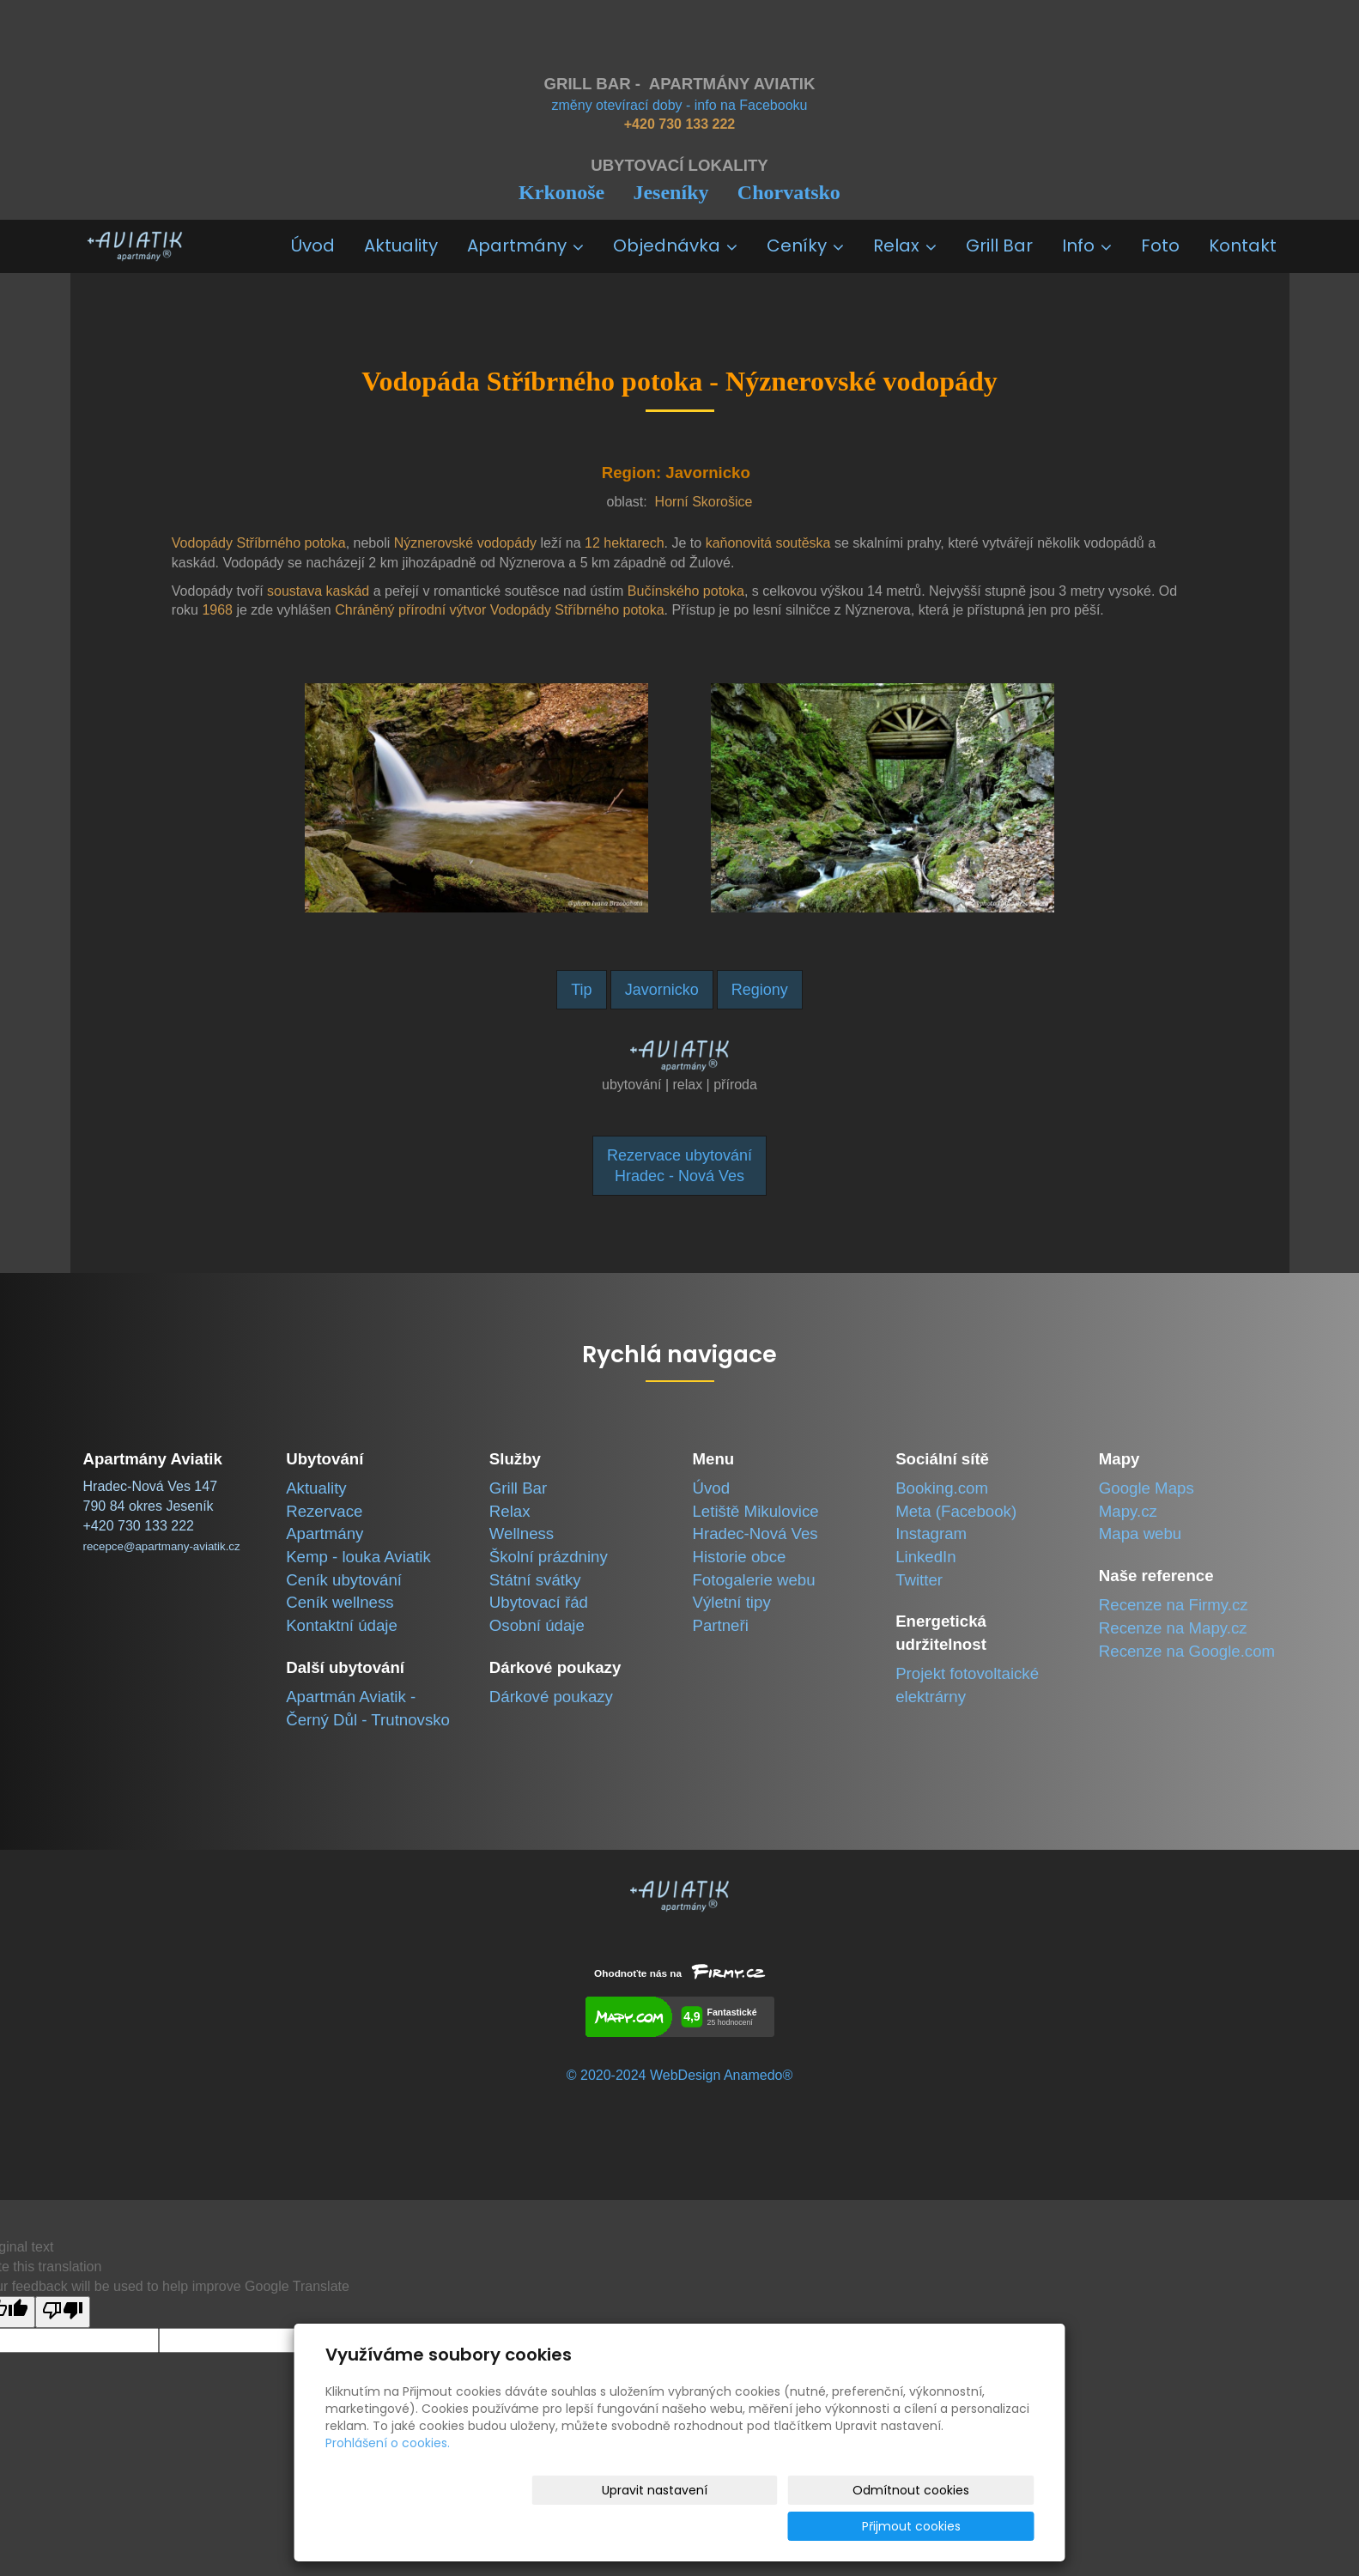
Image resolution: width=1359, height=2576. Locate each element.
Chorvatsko (788, 192)
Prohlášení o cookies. (387, 2479)
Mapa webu (1140, 1533)
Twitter (919, 1580)
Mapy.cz (1128, 1511)
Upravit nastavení (685, 2526)
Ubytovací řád (538, 1602)
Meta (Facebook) (955, 1511)
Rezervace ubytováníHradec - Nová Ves (679, 1166)
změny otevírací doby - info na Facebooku (680, 105)
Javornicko (662, 989)
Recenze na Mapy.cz (1173, 1628)
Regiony (759, 989)
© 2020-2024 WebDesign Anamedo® (679, 2075)
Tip (581, 989)
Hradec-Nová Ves (754, 1533)
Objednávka (675, 245)
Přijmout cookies (968, 2526)
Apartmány (525, 245)
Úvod (313, 245)
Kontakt (1243, 245)
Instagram (931, 1533)
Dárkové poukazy (551, 1697)
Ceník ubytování (344, 1580)
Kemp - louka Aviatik (358, 1557)
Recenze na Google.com (1187, 1651)
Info (1087, 245)
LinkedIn (925, 1557)
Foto (1160, 245)
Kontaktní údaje (341, 1625)
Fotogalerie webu (753, 1580)
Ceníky (805, 245)
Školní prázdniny (548, 1557)
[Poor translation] (62, 2312)
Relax (905, 245)
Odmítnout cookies (831, 2526)
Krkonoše (561, 192)
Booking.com (941, 1488)
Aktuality (401, 245)
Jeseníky (670, 192)
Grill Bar (999, 245)
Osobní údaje (537, 1625)
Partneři (720, 1625)
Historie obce (739, 1557)
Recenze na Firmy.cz (1173, 1605)
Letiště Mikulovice (755, 1511)
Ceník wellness (339, 1602)
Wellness (521, 1533)
